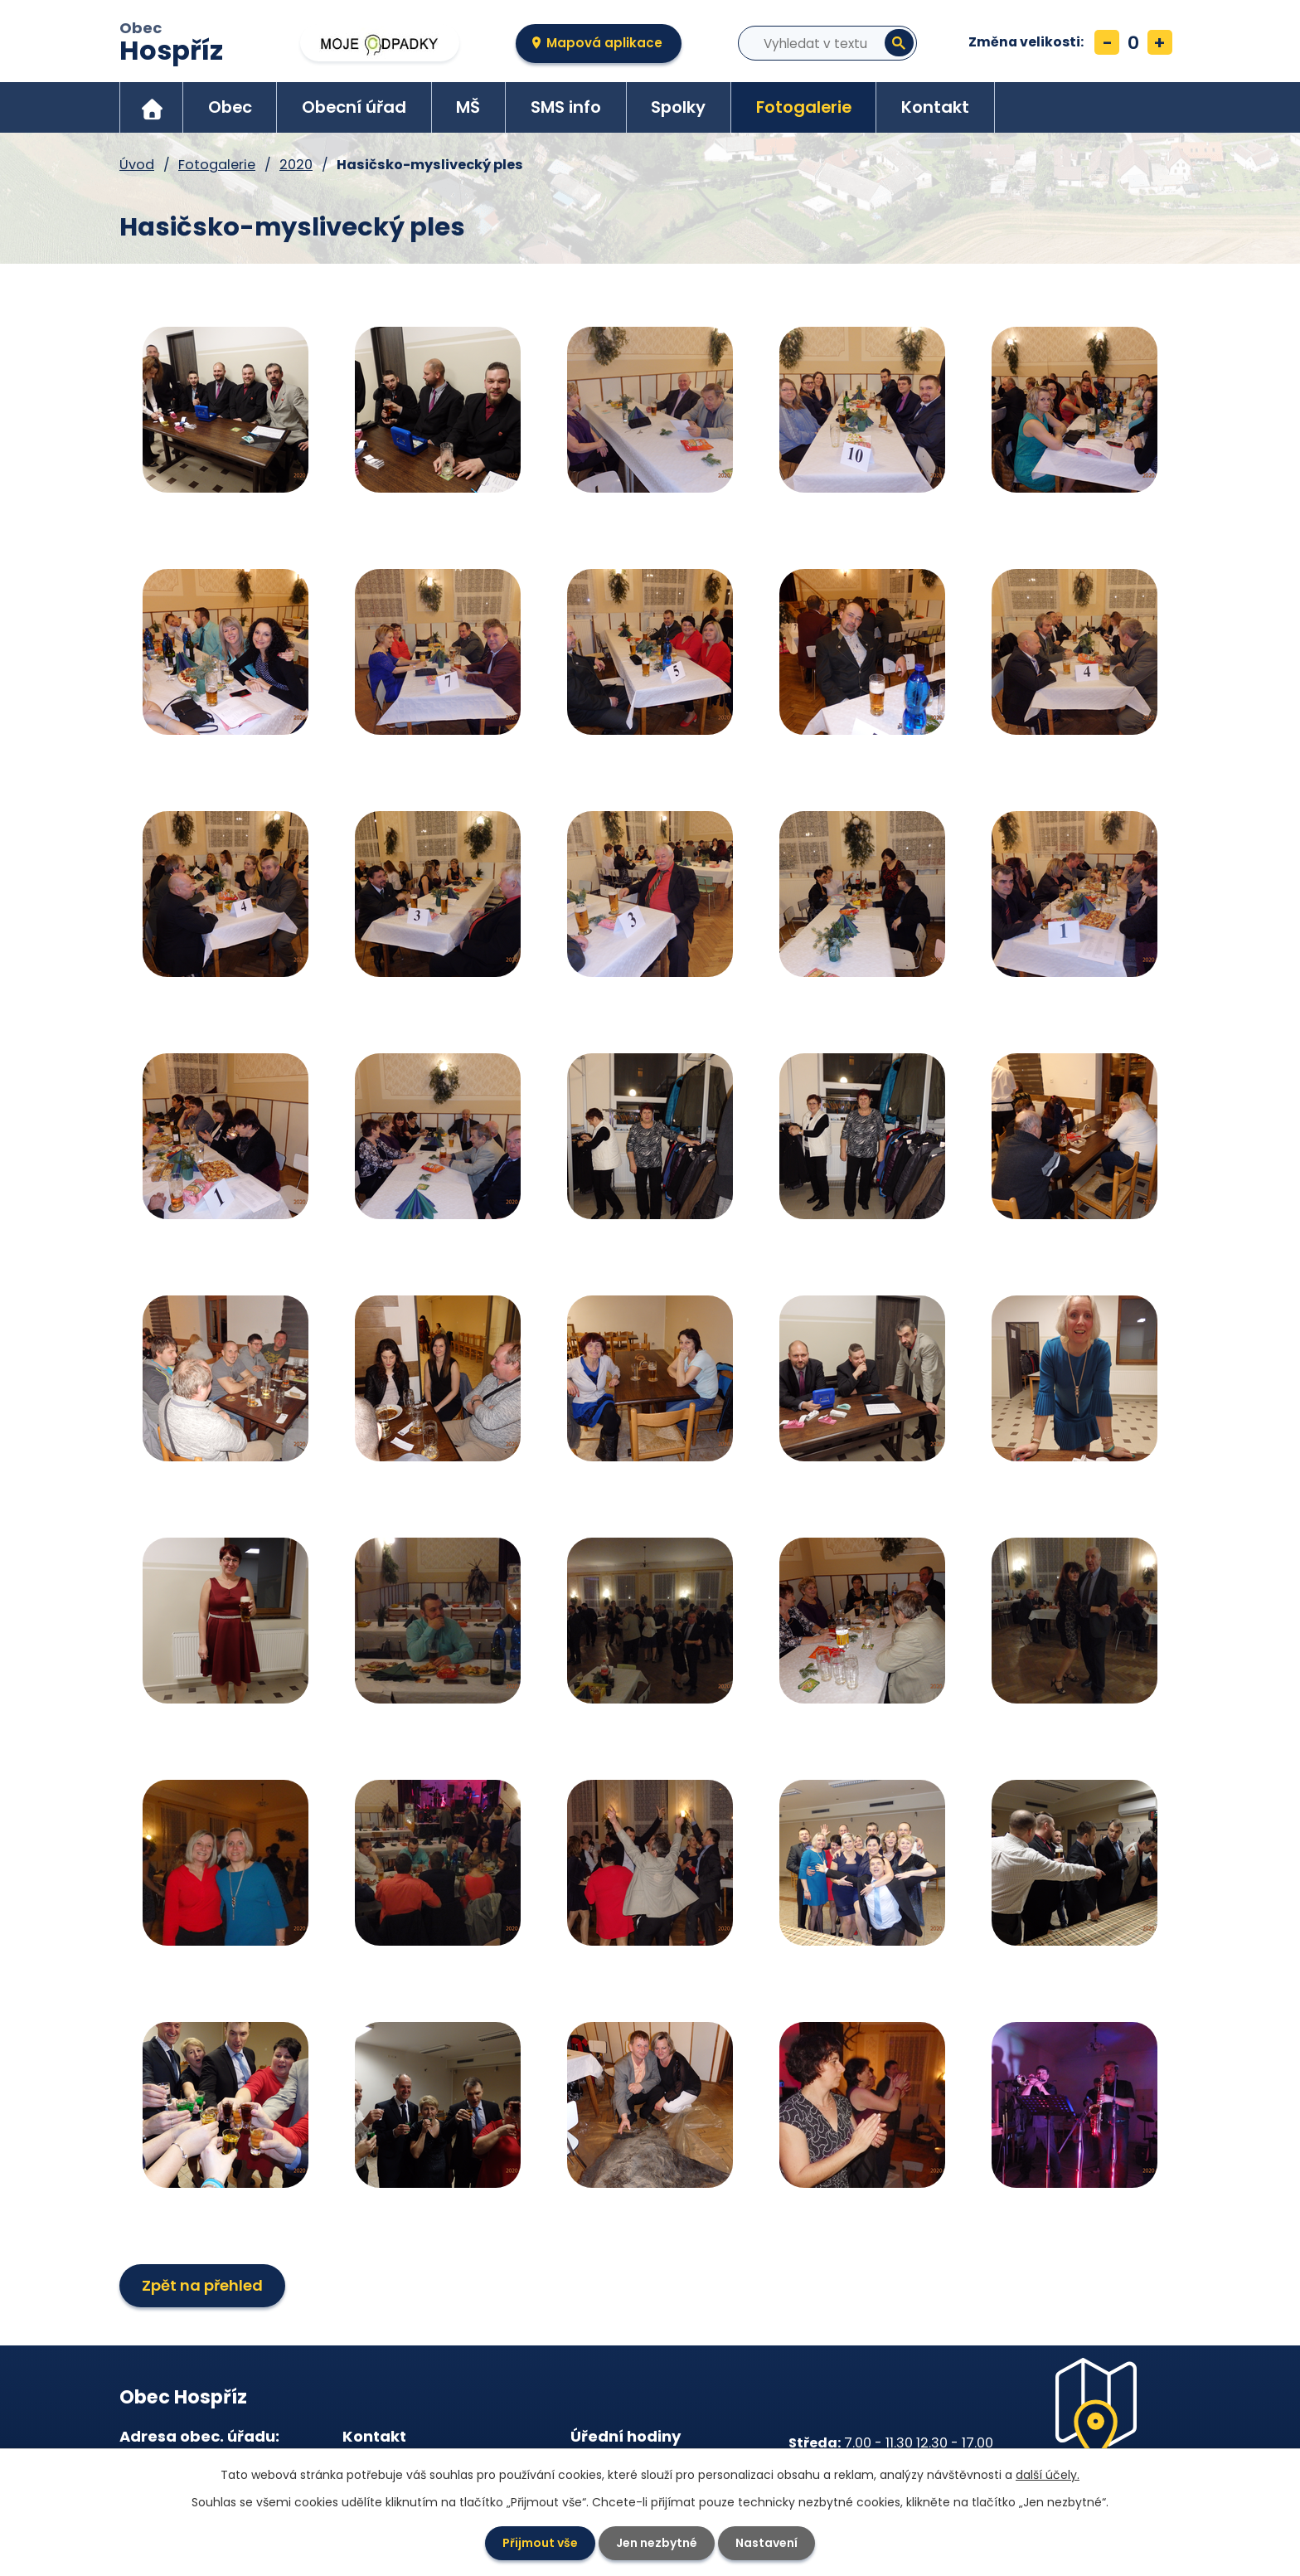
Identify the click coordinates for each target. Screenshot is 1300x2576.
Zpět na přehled (202, 2285)
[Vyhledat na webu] (809, 42)
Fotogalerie (803, 107)
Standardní (1133, 42)
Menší (1106, 42)
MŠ (468, 107)
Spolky (678, 107)
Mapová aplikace (604, 42)
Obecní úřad (354, 107)
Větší (1159, 42)
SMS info (566, 107)
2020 (296, 164)
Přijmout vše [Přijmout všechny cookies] (540, 2543)
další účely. (1047, 2475)
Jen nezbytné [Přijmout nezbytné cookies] (656, 2543)
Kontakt (935, 107)
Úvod (151, 107)
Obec (171, 43)
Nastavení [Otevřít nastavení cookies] (766, 2543)
